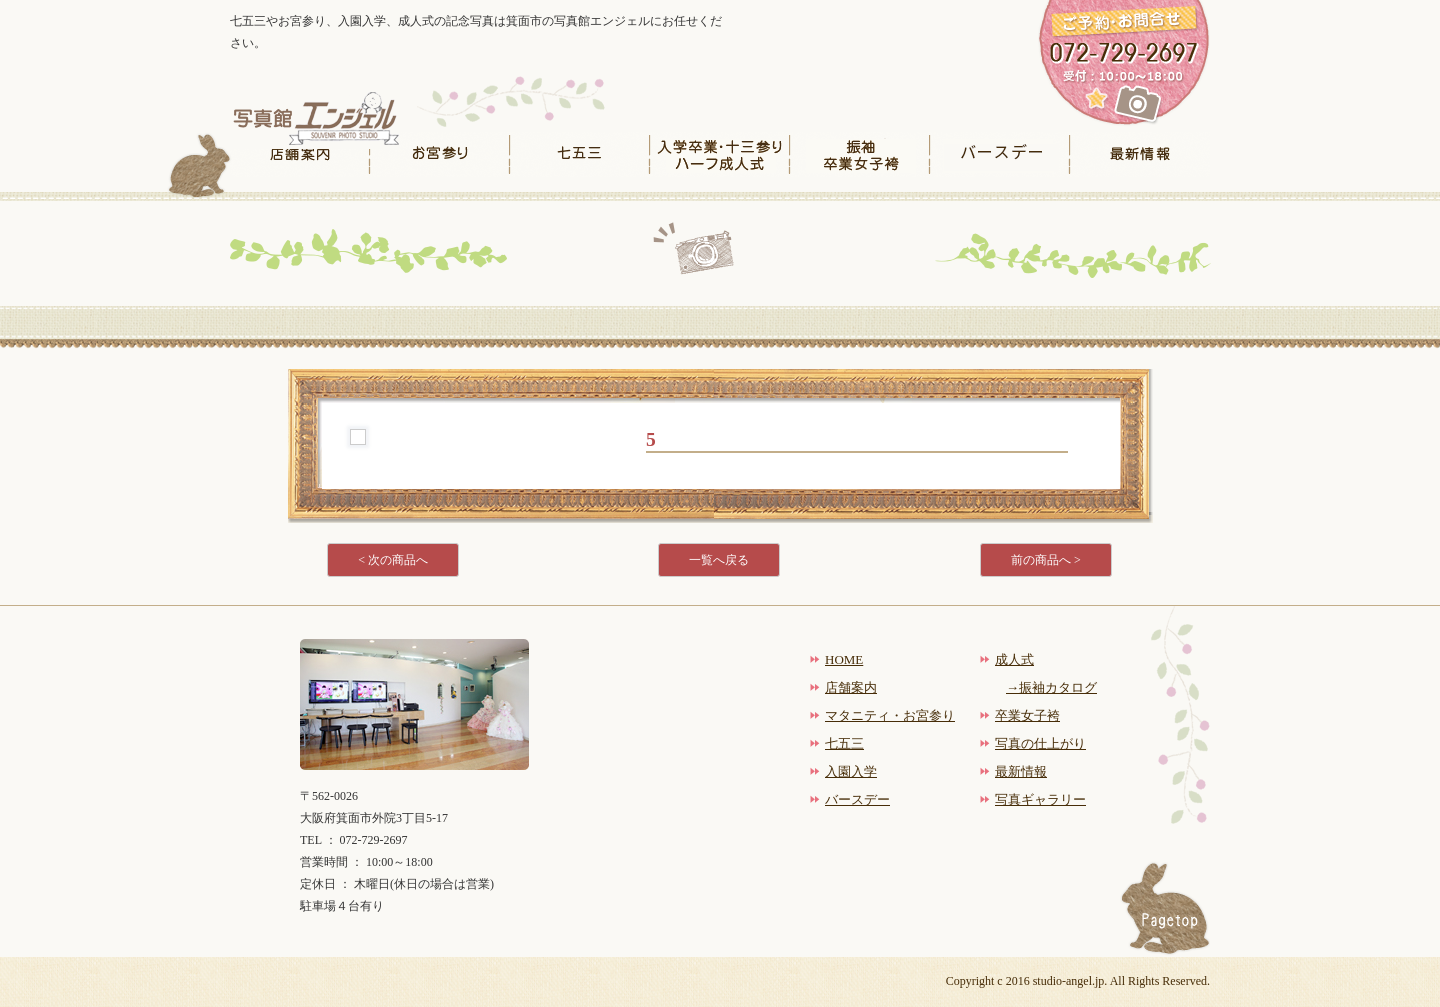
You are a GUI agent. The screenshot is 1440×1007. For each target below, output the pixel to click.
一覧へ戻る (719, 560)
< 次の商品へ (393, 560)
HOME (844, 659)
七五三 (580, 154)
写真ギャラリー (1040, 799)
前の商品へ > (1046, 560)
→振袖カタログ (1051, 687)
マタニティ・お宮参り (890, 715)
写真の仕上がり (1040, 743)
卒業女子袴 (1027, 715)
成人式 (1014, 659)
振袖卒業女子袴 (860, 154)
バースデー (1000, 154)
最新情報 (1140, 154)
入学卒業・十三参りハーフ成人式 (720, 154)
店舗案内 (300, 154)
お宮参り (440, 154)
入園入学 (851, 771)
